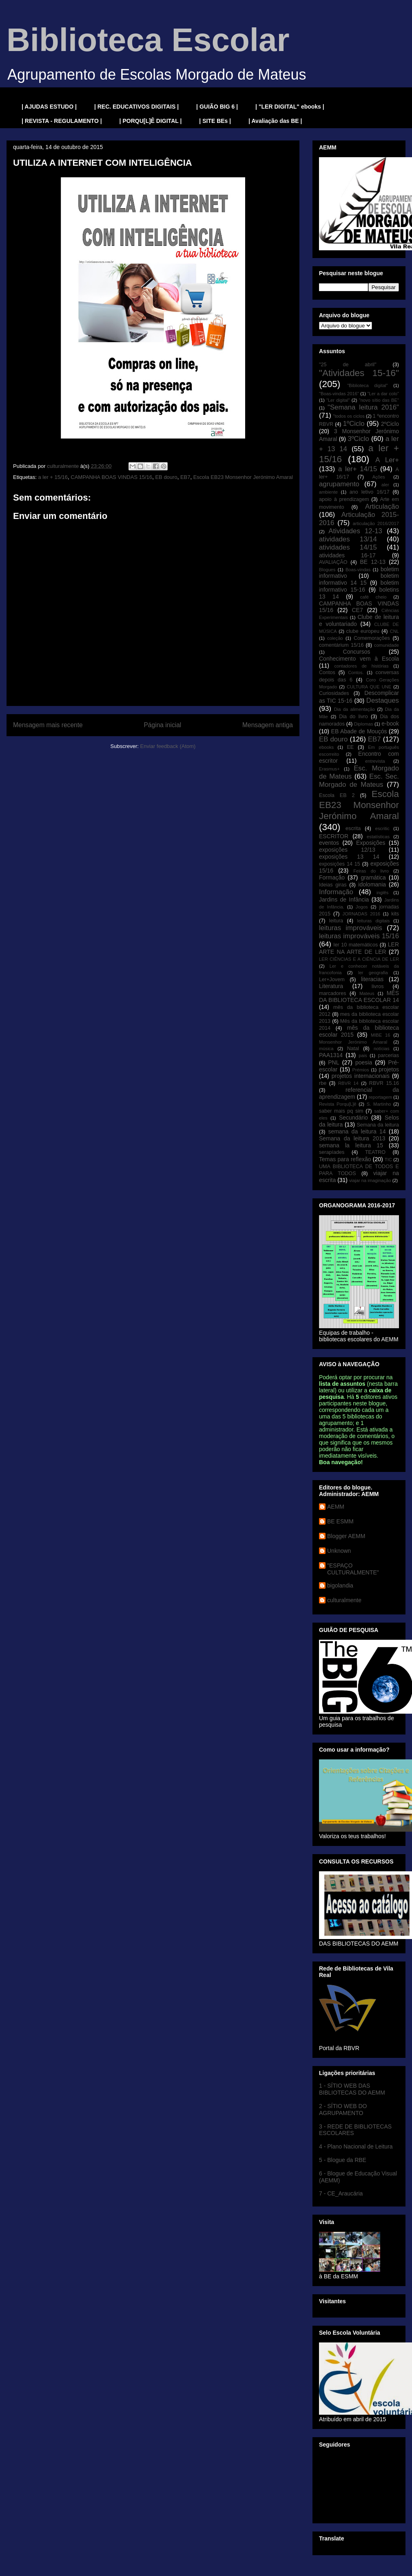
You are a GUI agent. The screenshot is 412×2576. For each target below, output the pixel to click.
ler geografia (373, 972)
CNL (394, 631)
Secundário (353, 1117)
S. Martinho (379, 1104)
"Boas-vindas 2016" (339, 393)
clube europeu (362, 631)
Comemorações (372, 638)
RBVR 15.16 (384, 1083)
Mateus (366, 993)
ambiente (328, 492)
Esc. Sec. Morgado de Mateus (359, 780)
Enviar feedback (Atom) (168, 746)
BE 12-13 (372, 562)
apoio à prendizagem (344, 499)
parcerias (388, 1055)
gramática (373, 877)
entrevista (375, 761)
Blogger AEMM (346, 1536)
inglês (382, 892)
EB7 (185, 477)
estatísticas (378, 836)
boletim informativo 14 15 (359, 579)
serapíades (331, 1152)
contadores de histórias (361, 665)
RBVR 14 (348, 1083)
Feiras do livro (371, 870)
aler (385, 484)
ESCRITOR (333, 836)
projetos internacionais (361, 1076)
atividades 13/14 (348, 539)
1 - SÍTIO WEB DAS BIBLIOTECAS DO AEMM (352, 2089)
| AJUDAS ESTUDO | (49, 106)
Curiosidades (334, 693)
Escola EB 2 (336, 795)
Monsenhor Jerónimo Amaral (353, 1042)
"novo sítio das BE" (379, 400)
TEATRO (375, 1152)
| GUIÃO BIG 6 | (217, 106)
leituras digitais (373, 920)
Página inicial (162, 724)
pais (363, 1055)
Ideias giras (333, 885)
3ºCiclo (358, 439)
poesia (363, 1062)
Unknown (339, 1550)
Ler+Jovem (332, 979)
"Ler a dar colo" (383, 393)
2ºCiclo (390, 424)
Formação (332, 877)
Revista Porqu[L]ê (338, 1104)
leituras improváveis (350, 928)
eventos (329, 842)
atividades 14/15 (348, 547)
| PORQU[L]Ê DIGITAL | (151, 121)
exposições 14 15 (339, 864)
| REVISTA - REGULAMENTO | (62, 121)
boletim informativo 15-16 (359, 586)
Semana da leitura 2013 (352, 1138)
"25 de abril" (348, 364)
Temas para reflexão (345, 1159)
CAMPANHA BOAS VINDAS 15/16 (111, 477)
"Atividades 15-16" (359, 373)
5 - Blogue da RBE (342, 2160)
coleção (335, 638)
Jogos (362, 906)
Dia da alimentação (354, 709)
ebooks (326, 747)
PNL (333, 1062)
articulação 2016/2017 (376, 523)
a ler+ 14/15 (357, 469)
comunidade (386, 645)
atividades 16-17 (347, 555)
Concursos (356, 651)
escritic (382, 828)
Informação (336, 892)
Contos (327, 672)
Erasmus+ (329, 768)
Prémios (360, 1069)
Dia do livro (353, 716)
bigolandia (340, 1585)
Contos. (356, 672)
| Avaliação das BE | (275, 121)
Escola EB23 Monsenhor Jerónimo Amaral (243, 477)
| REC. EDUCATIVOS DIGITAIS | (136, 106)
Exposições (370, 842)
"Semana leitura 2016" (363, 407)
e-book (390, 723)
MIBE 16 (380, 1035)
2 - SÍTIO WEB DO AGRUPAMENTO (343, 2109)
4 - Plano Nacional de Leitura (356, 2146)
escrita (353, 828)
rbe (322, 1083)
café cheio (373, 596)
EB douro (166, 477)
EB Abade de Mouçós (359, 731)
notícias (382, 1048)
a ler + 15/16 (53, 477)
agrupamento (339, 484)
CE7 (357, 610)
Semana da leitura (378, 1125)
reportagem (380, 1097)
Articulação (382, 506)
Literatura (331, 986)
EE (350, 747)
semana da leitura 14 (356, 1131)
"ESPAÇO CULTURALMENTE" (353, 1569)
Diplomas (363, 723)
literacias (372, 979)
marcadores (332, 993)
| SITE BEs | (215, 121)
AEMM (335, 1506)
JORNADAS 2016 (361, 913)
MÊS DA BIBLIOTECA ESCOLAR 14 (359, 996)
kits (395, 914)
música (326, 1048)
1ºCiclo (354, 423)
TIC (388, 1159)
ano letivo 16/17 (370, 492)
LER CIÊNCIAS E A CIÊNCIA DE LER (359, 959)
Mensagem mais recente (48, 724)
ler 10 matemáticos (356, 945)
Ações (378, 476)
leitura (336, 921)
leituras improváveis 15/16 (359, 936)
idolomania (372, 884)
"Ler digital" (338, 400)
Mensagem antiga (267, 724)
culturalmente (344, 1600)
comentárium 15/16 (341, 645)
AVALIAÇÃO (333, 562)
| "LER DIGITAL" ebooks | (289, 106)
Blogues (327, 569)
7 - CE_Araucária (341, 2193)
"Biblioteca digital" (367, 385)
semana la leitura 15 (351, 1145)
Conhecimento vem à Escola (359, 658)
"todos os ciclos (349, 416)
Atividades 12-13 (355, 531)
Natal (353, 1048)
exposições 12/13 (347, 849)
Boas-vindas (358, 569)
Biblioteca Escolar (148, 40)
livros (377, 986)
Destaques (382, 700)
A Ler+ (387, 460)
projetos (389, 1069)
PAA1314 (331, 1055)
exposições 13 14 (349, 856)
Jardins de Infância (344, 899)
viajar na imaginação (370, 1180)
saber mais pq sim (341, 1111)
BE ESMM (340, 1521)
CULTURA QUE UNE (369, 686)
